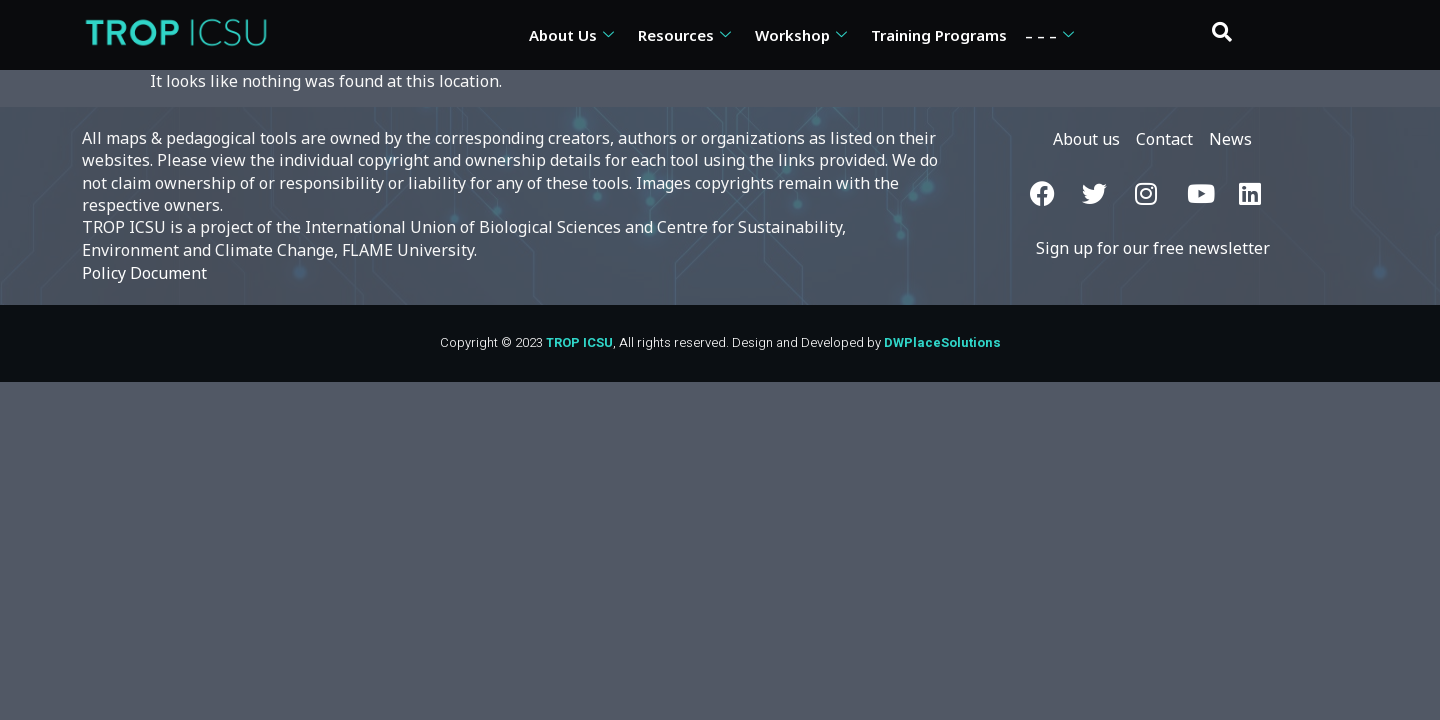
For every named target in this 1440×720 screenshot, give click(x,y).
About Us (571, 35)
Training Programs (939, 35)
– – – (1049, 35)
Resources (684, 35)
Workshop (801, 35)
